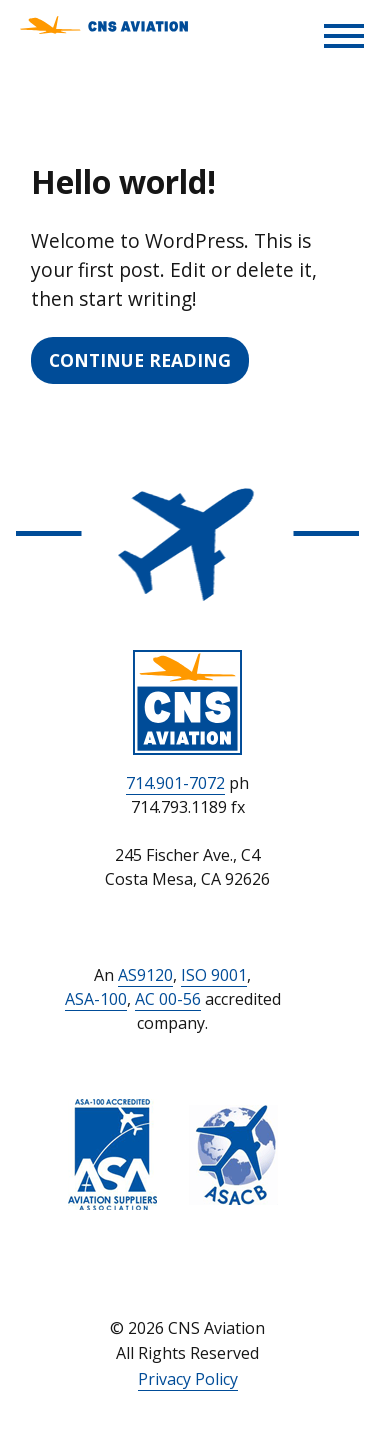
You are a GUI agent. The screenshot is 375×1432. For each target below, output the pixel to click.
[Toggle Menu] (344, 36)
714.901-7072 (175, 783)
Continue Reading (140, 360)
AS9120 (145, 975)
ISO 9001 (214, 975)
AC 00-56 (168, 999)
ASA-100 (96, 999)
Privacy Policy (188, 1379)
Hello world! (123, 181)
